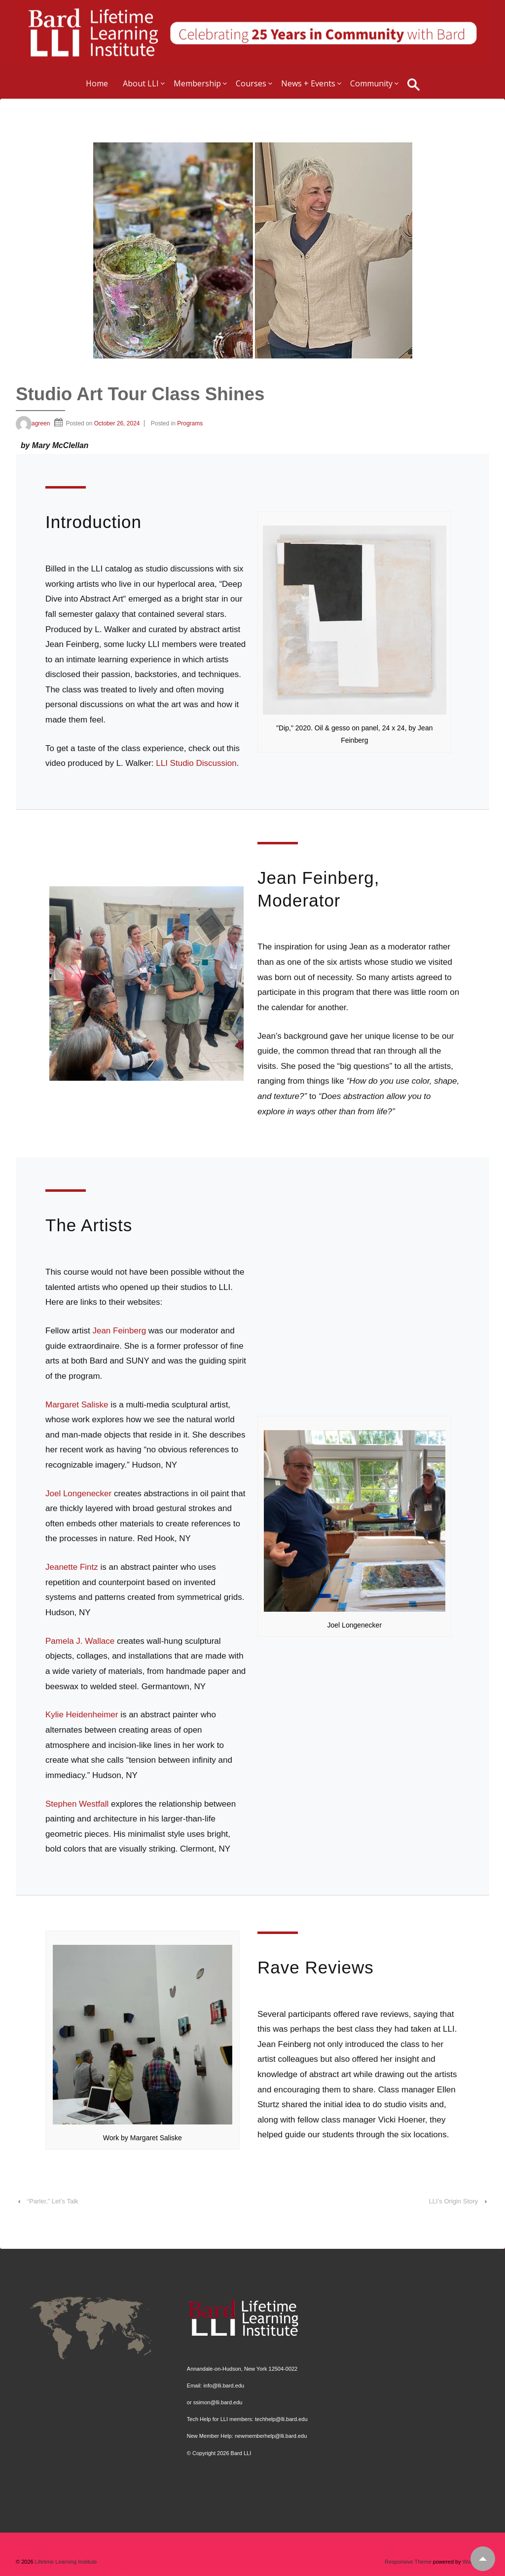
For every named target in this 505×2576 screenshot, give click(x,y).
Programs (190, 423)
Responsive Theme (408, 2562)
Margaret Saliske (76, 1404)
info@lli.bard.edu (223, 2385)
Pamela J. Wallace (79, 1641)
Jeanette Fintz (71, 1567)
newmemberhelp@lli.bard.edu (271, 2436)
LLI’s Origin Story (453, 2201)
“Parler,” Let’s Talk (52, 2201)
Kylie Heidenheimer (81, 1714)
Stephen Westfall (78, 1804)
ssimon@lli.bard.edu (218, 2402)
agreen (33, 423)
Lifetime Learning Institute (65, 2562)
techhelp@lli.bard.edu (281, 2419)
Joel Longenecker (78, 1493)
